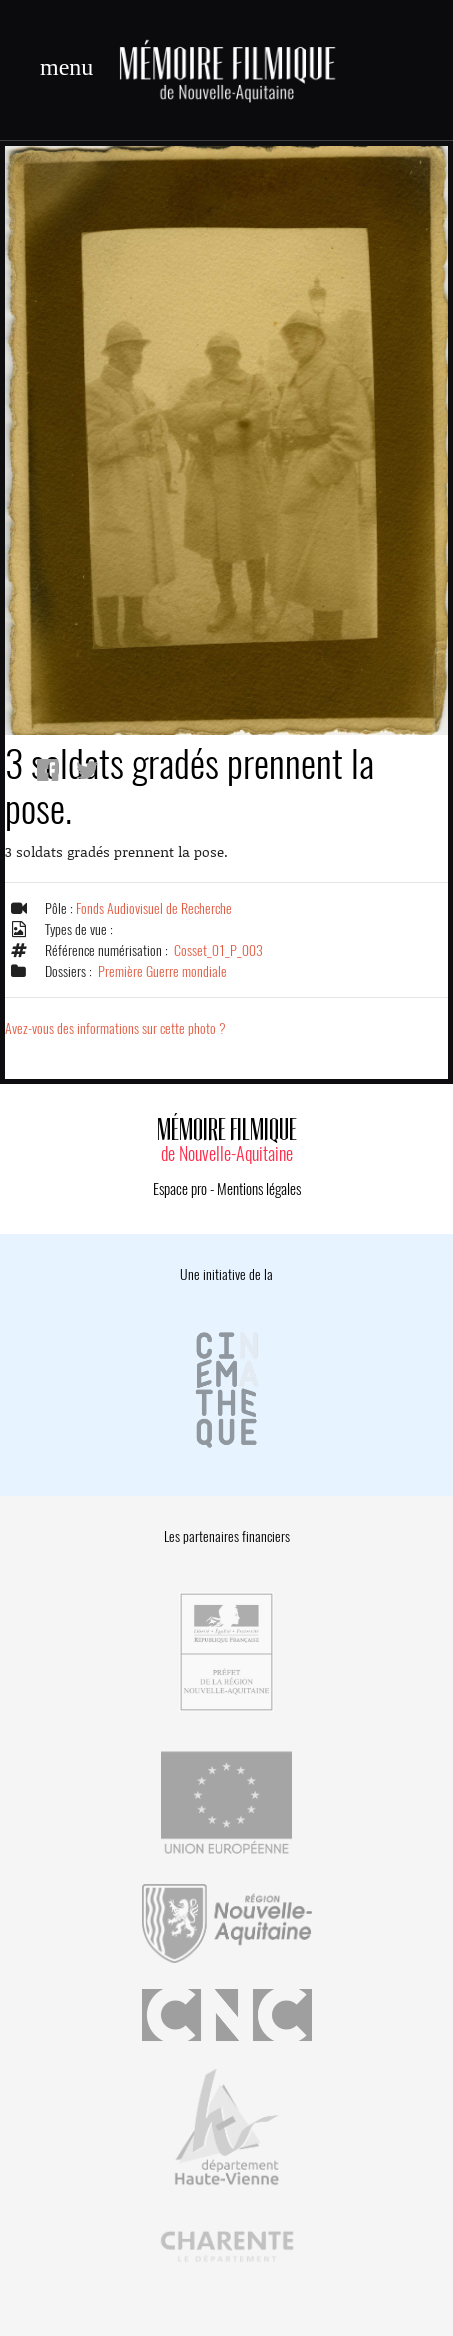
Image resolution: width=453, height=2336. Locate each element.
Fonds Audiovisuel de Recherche (154, 908)
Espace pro (180, 1189)
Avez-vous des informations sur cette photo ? (115, 1028)
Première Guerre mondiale (162, 971)
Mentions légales (259, 1189)
